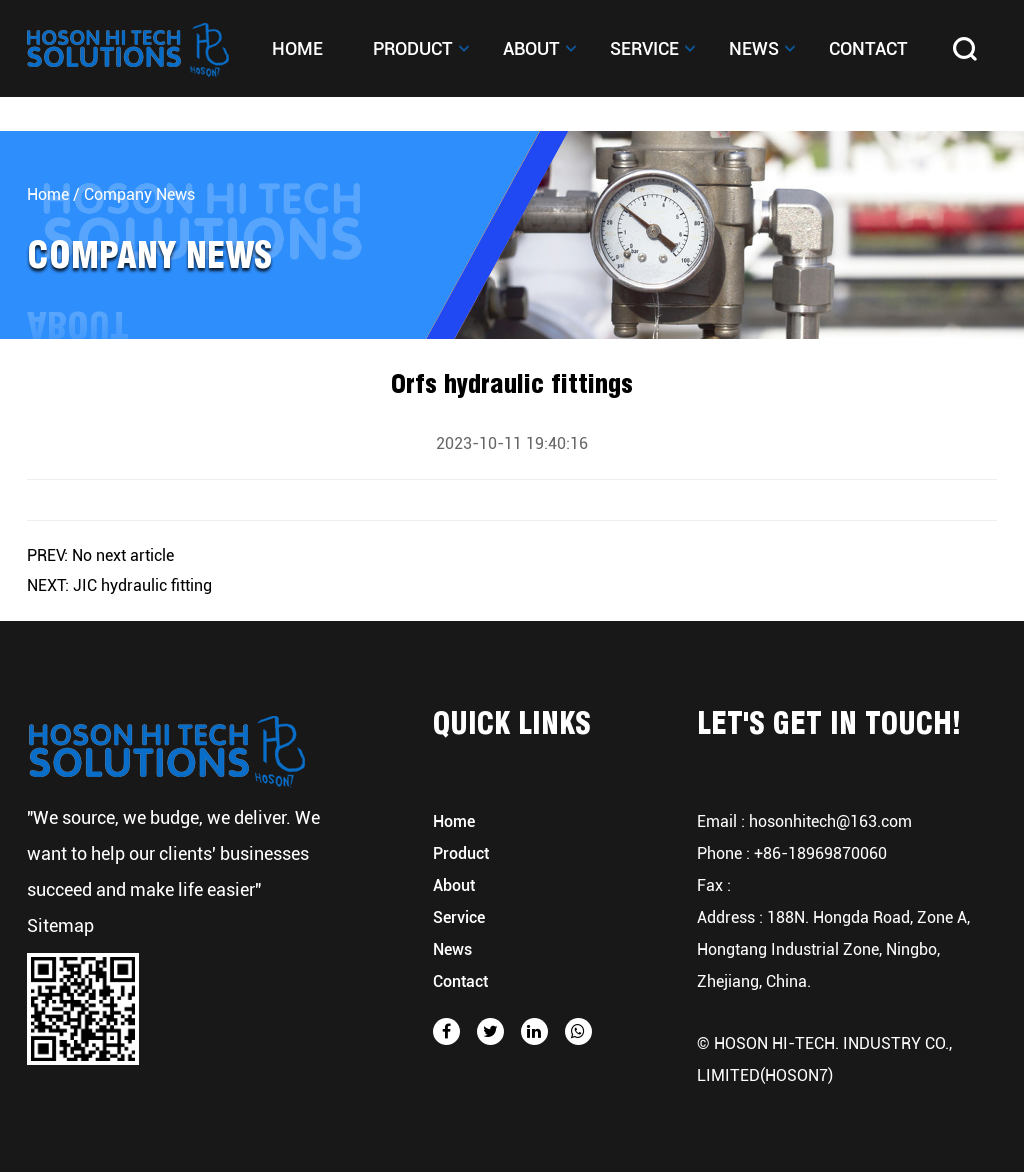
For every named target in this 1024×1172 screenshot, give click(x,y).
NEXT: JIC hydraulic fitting (119, 585)
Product (413, 48)
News (754, 48)
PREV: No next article (100, 555)
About (531, 48)
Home (297, 48)
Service (644, 48)
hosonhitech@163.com (830, 821)
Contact (868, 48)
